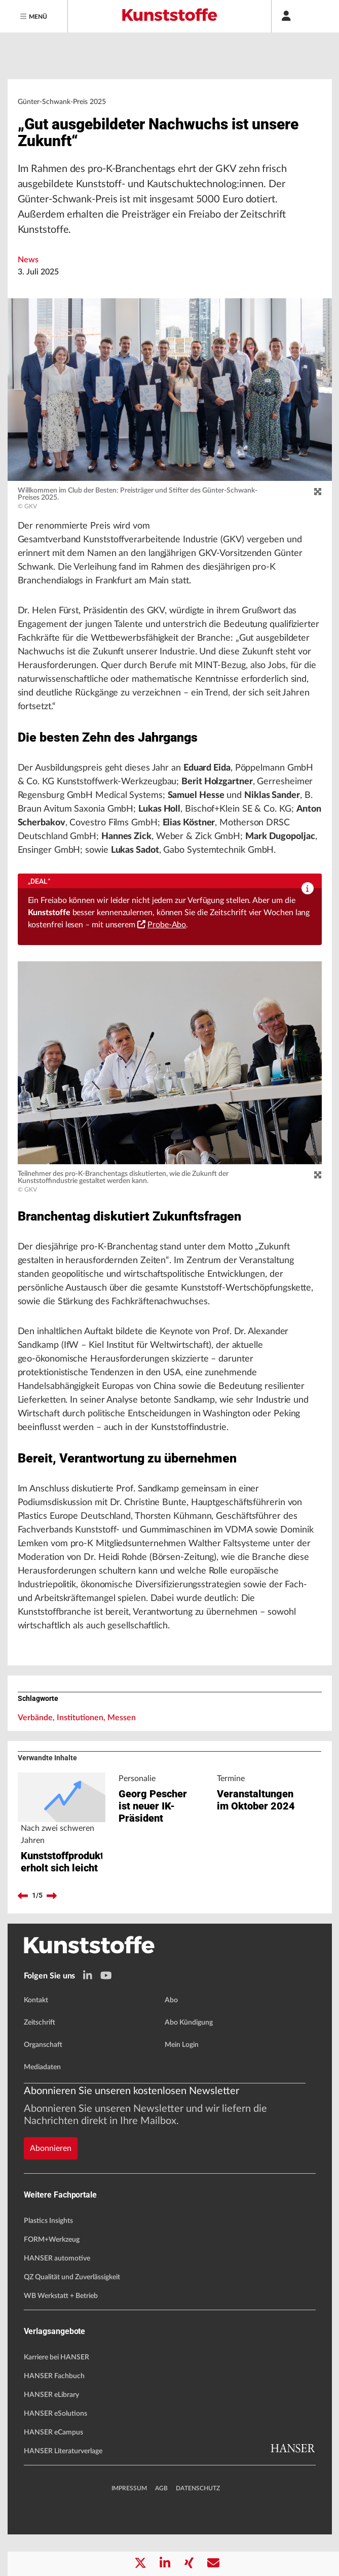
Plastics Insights (48, 2262)
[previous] (23, 1936)
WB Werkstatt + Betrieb (61, 2337)
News (28, 260)
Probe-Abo (161, 925)
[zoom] (318, 492)
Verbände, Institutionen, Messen (77, 1718)
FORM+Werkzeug (52, 2281)
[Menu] (34, 16)
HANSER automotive (57, 2300)
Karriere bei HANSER (56, 2399)
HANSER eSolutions (55, 2455)
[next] (52, 1936)
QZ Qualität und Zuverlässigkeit (72, 2318)
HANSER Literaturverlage (63, 2492)
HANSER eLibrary (51, 2436)
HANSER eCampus (53, 2474)
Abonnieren (50, 2189)
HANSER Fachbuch (54, 2417)
